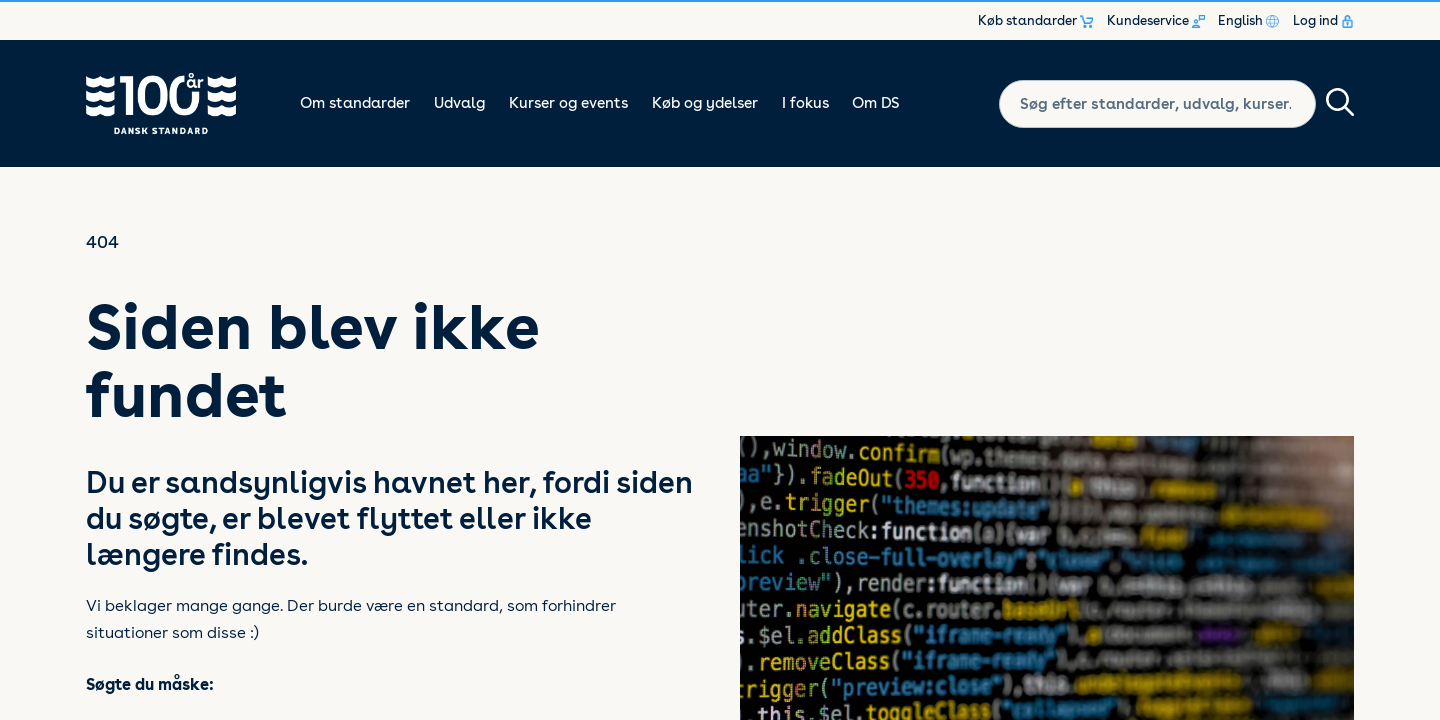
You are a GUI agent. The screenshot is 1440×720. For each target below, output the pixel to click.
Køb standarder (1035, 21)
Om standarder (355, 103)
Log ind (1323, 21)
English (1248, 21)
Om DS (876, 103)
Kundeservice (1156, 21)
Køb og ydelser (705, 103)
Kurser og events (568, 103)
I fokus (805, 103)
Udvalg (459, 103)
